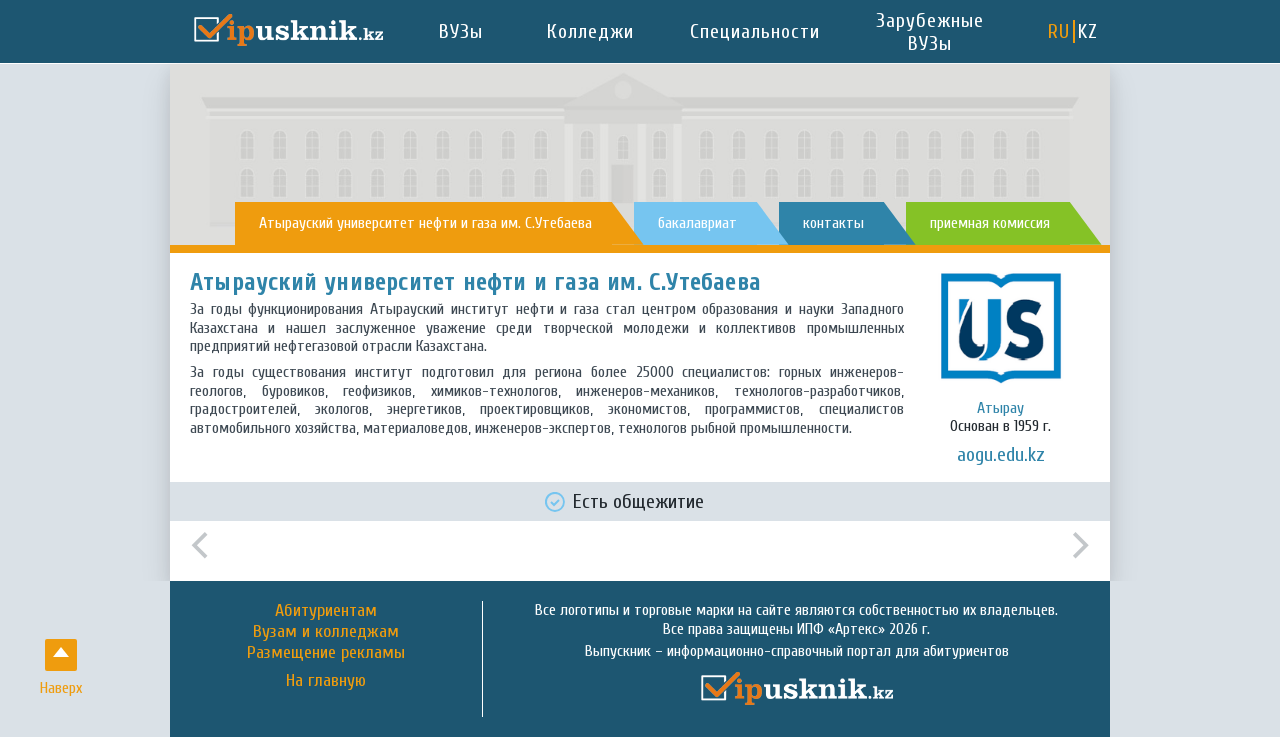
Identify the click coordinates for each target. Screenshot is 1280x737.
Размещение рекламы (326, 652)
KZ (1088, 31)
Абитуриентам (326, 610)
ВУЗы (461, 31)
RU (1059, 31)
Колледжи (590, 31)
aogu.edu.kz (1001, 454)
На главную (326, 681)
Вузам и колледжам (326, 631)
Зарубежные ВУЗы (930, 32)
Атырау (1000, 408)
